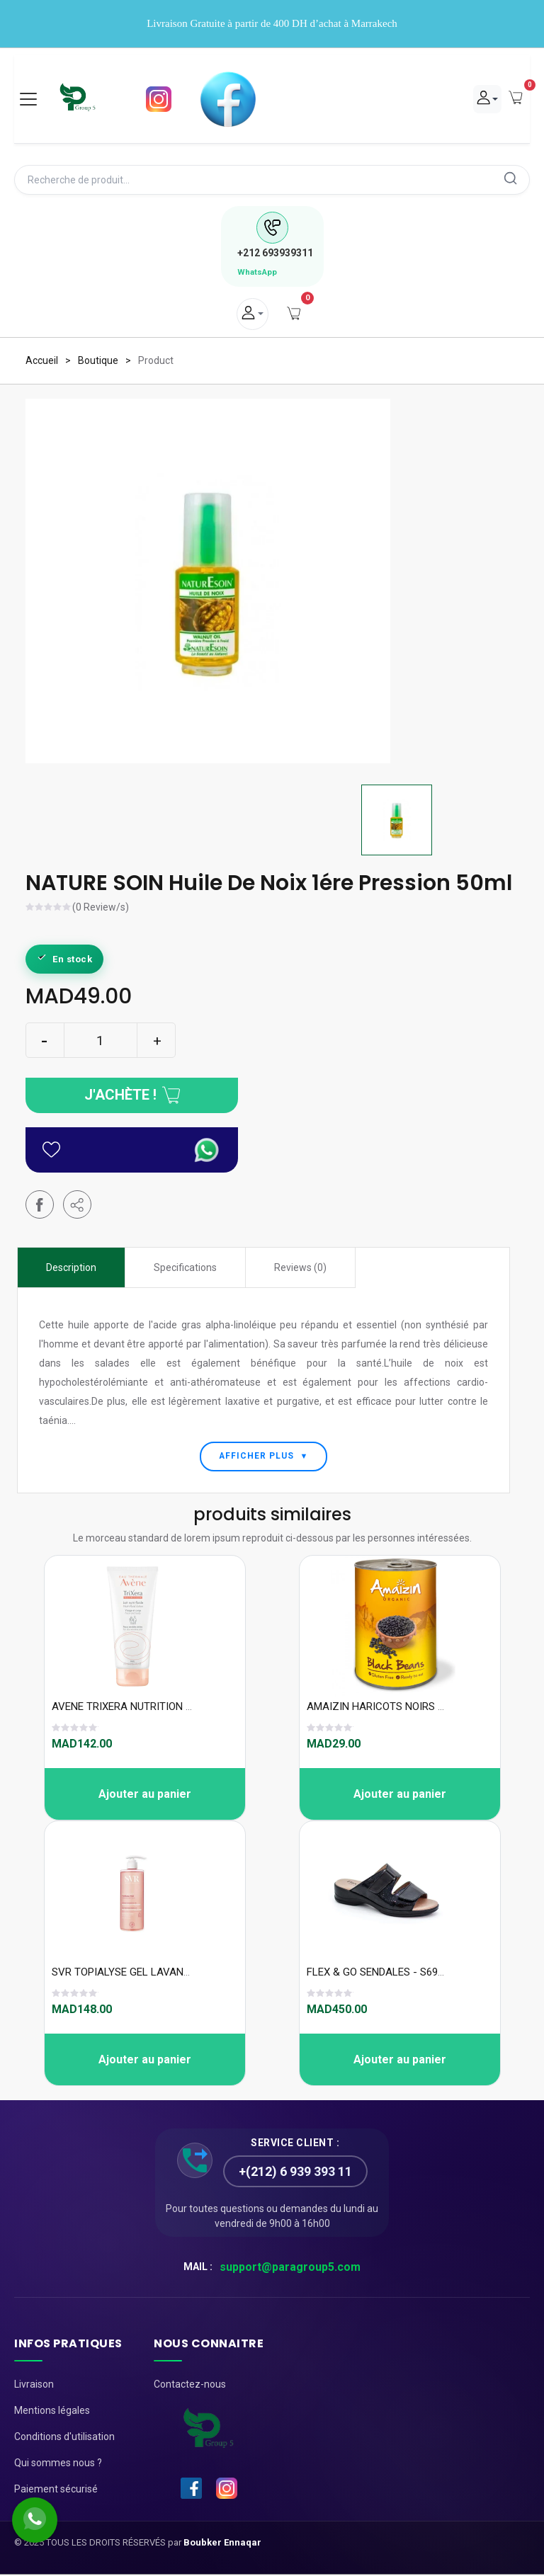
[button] (77, 1205)
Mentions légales (52, 2411)
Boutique (98, 361)
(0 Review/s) (100, 908)
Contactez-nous (190, 2385)
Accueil (42, 361)
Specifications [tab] (185, 1268)
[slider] (49, 909)
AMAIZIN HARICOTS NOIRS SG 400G (392, 1708)
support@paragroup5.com (290, 2268)
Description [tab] (71, 1268)
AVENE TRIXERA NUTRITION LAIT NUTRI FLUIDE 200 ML (182, 1708)
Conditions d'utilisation (64, 2438)
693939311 (275, 253)
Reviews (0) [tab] (300, 1268)
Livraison (34, 2385)
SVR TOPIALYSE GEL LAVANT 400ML (138, 1973)
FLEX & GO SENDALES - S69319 (381, 1973)
